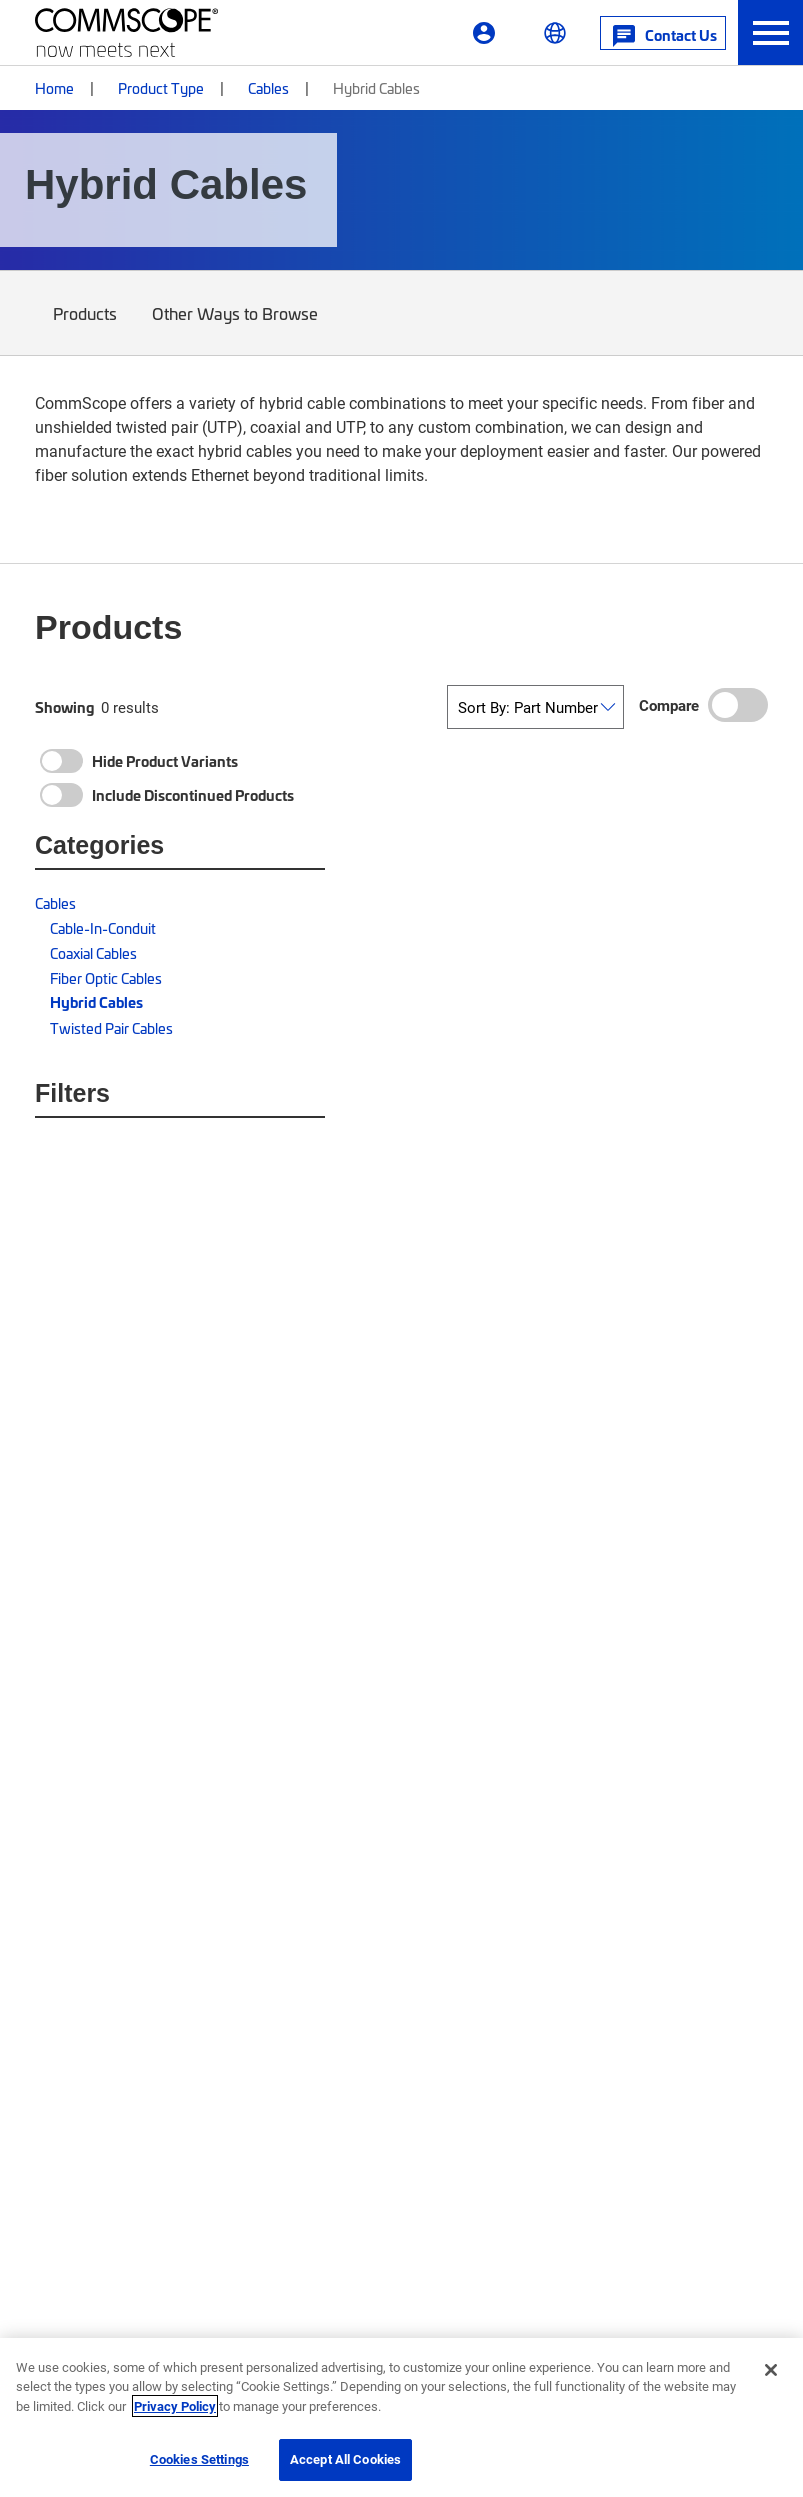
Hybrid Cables (96, 1002)
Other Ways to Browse (236, 327)
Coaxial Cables (93, 952)
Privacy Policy (175, 2406)
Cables (268, 87)
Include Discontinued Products (193, 795)
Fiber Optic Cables (106, 977)
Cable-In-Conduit (103, 927)
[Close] (771, 2370)
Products (85, 327)
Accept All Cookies (345, 2459)
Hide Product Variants (165, 761)
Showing (64, 707)
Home (54, 87)
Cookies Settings (199, 2459)
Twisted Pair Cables (111, 1027)
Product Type (161, 87)
